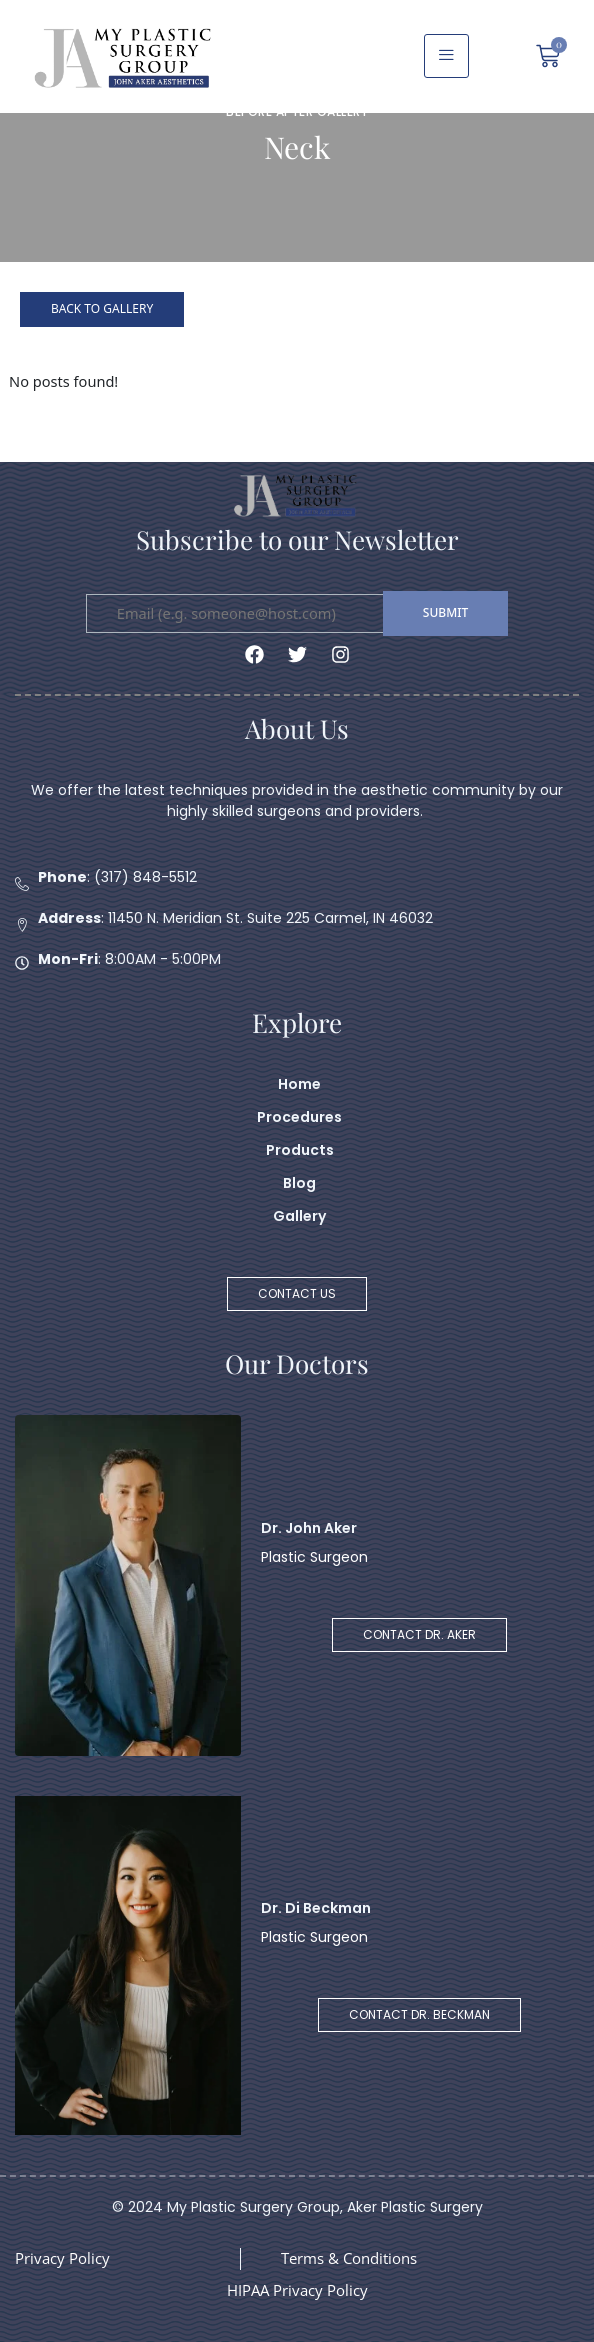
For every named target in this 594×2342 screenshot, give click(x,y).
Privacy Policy (62, 2258)
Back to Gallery (102, 308)
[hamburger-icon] (446, 56)
